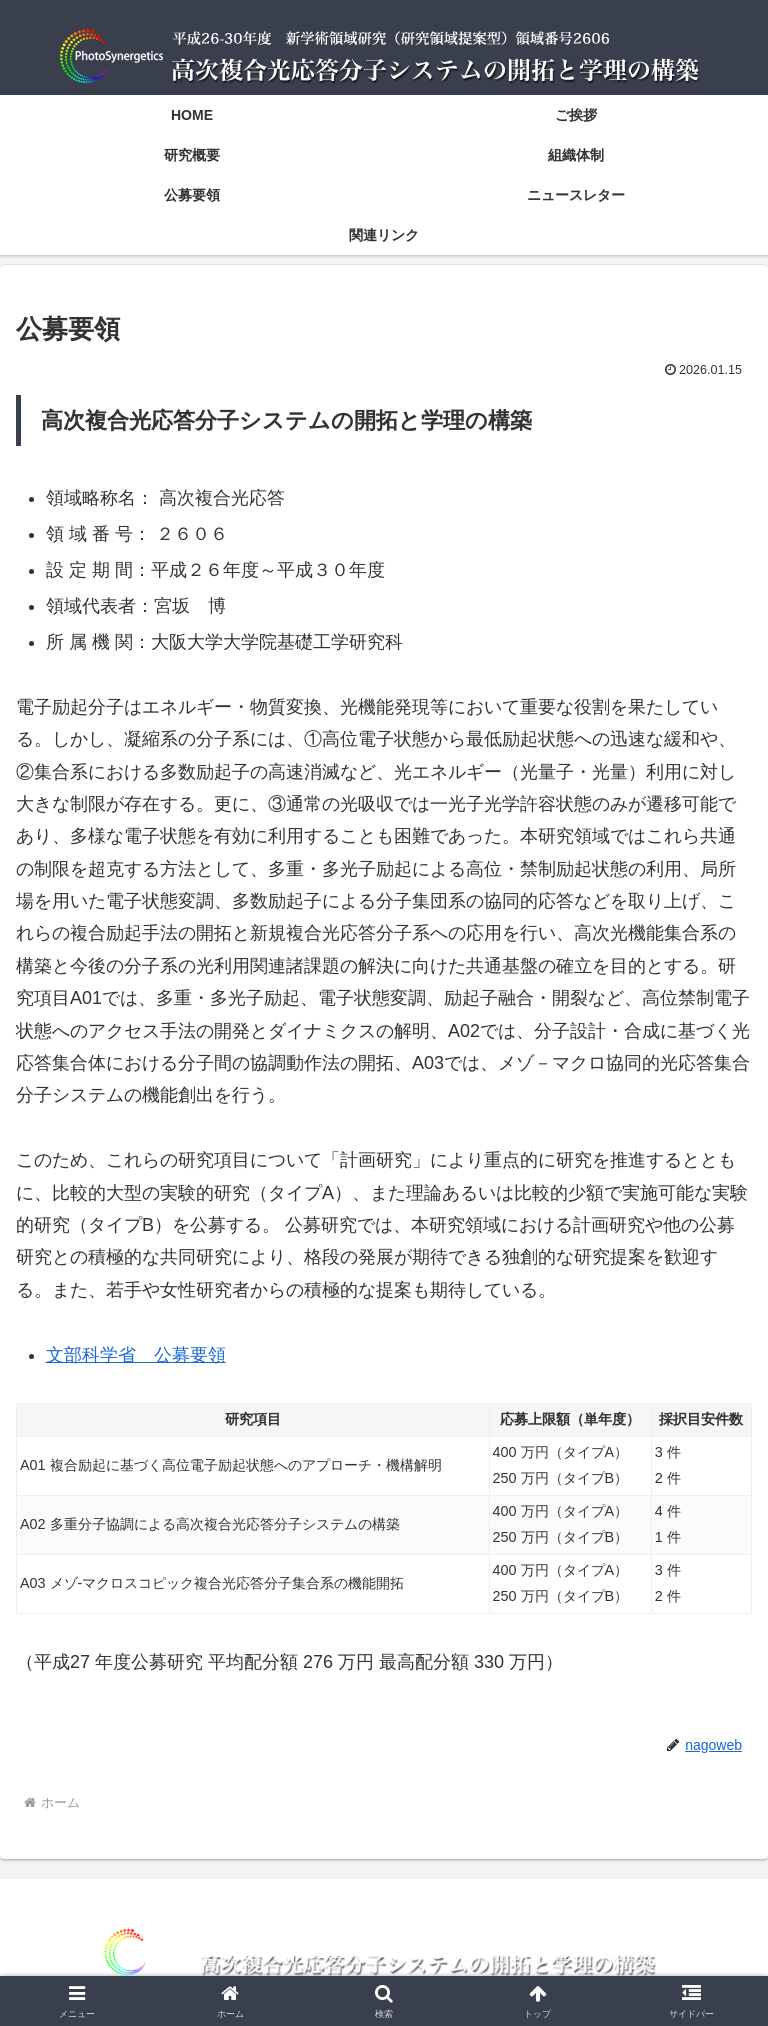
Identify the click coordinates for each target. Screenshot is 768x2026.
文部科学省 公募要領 (136, 1355)
